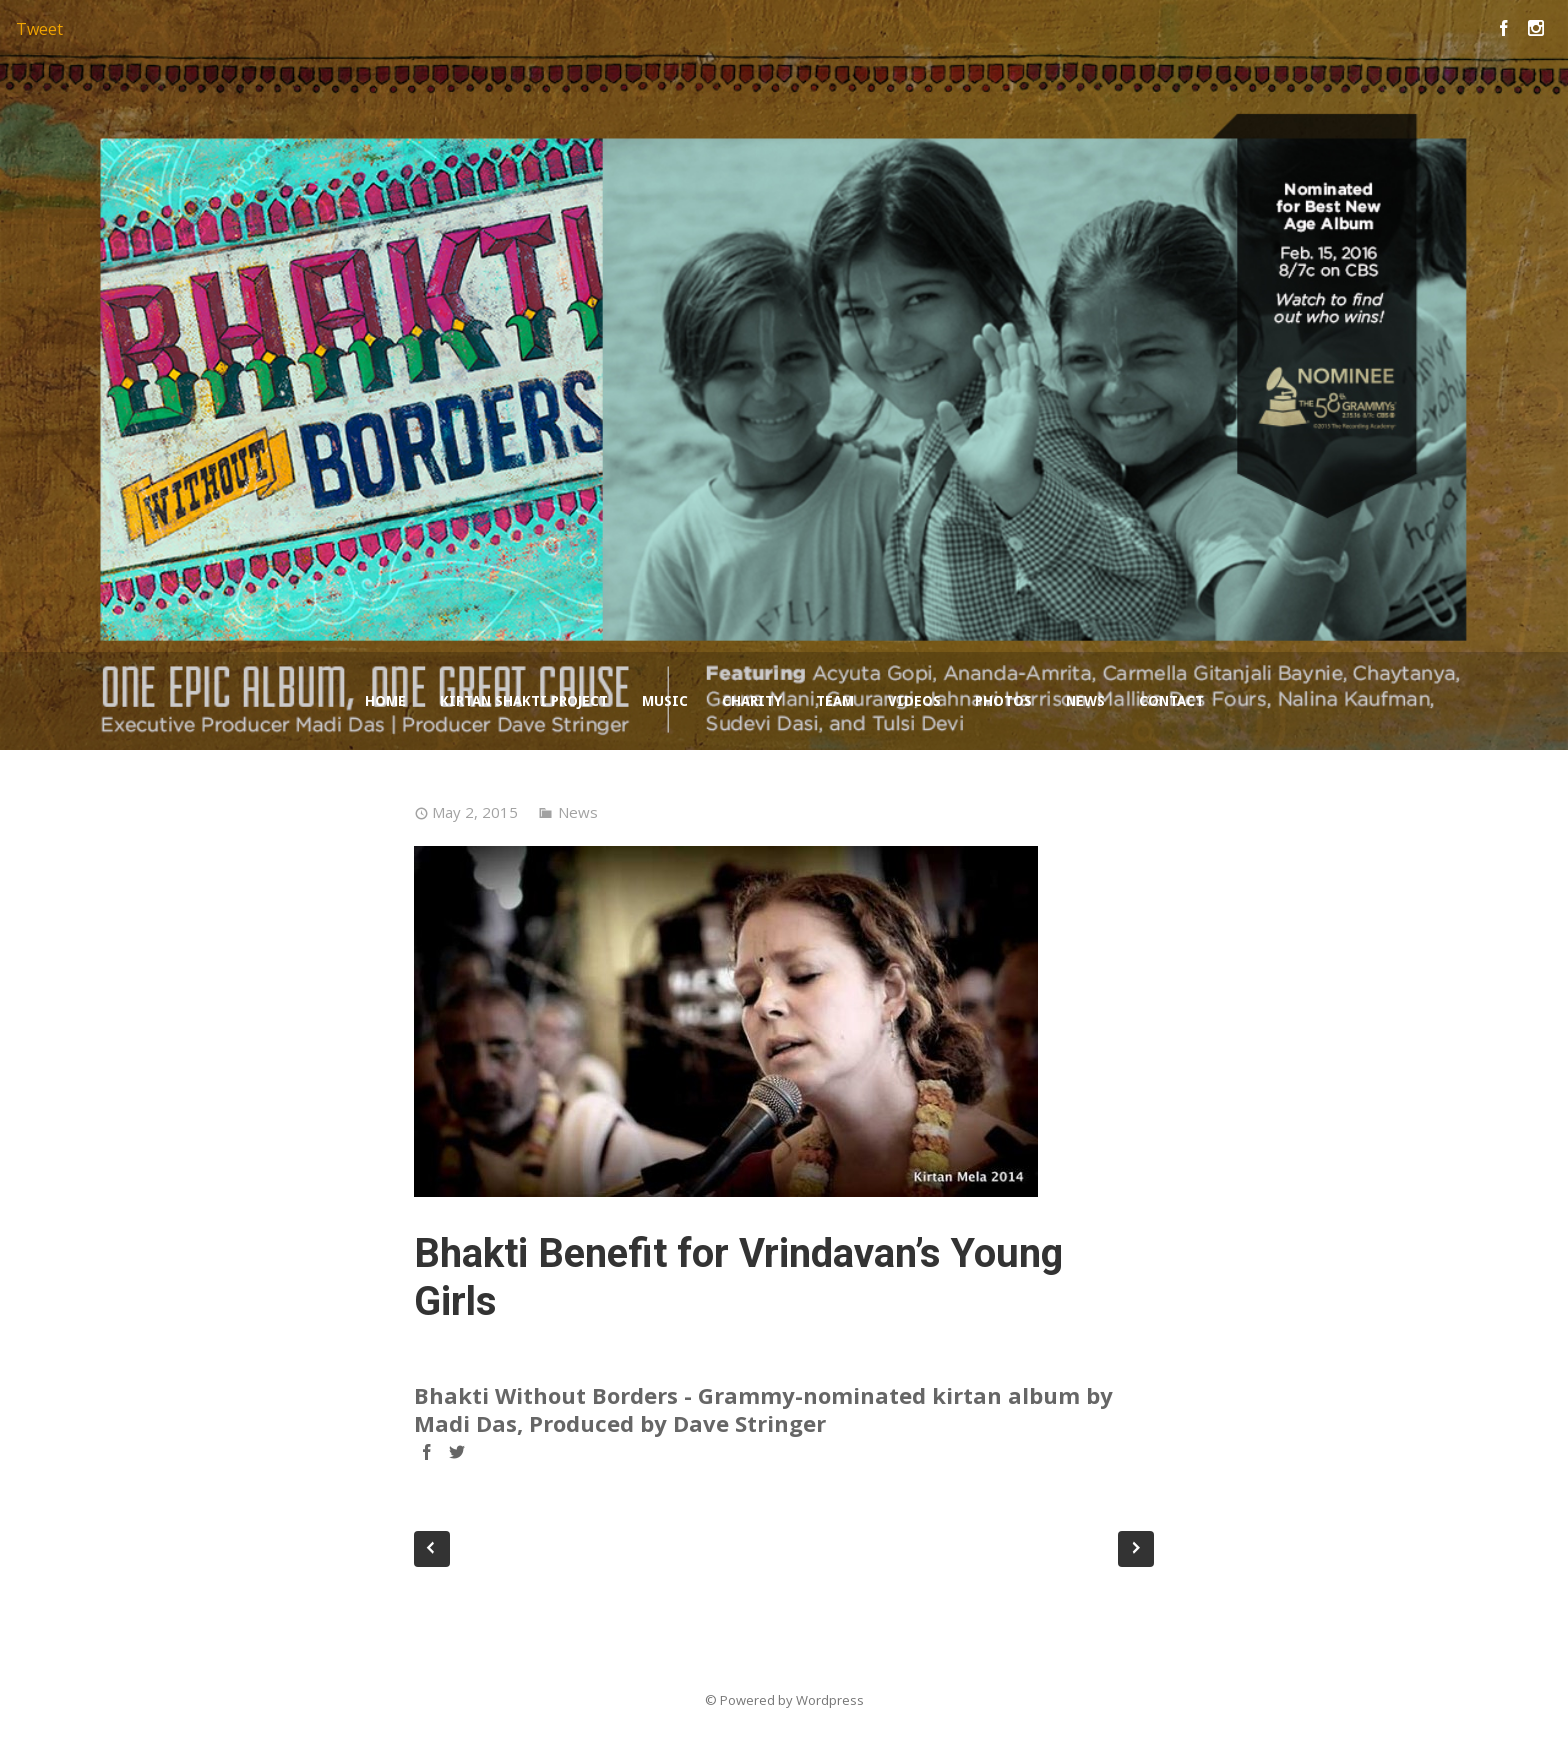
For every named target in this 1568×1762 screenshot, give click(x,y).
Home (385, 701)
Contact (1171, 701)
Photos (1003, 701)
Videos (914, 701)
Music (665, 701)
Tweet (39, 29)
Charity (752, 701)
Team (835, 701)
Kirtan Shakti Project (524, 701)
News (1085, 701)
